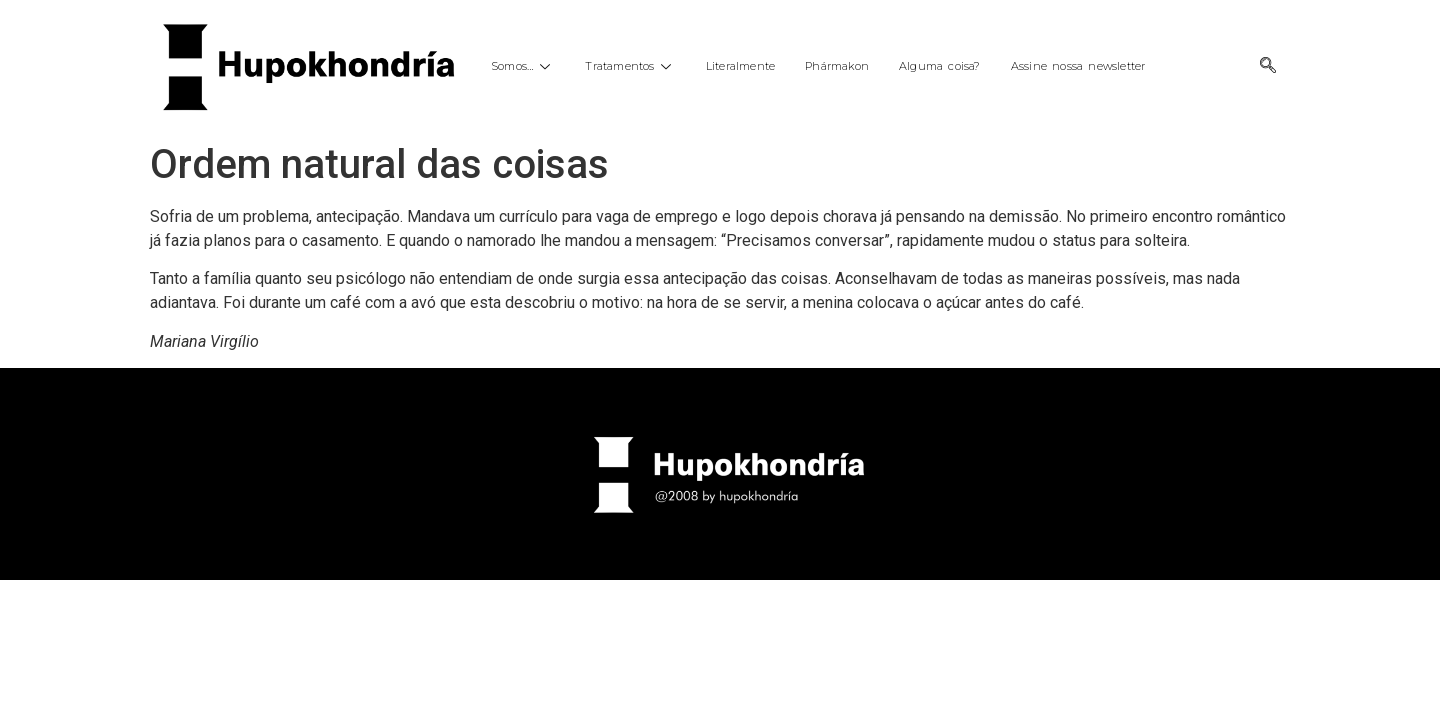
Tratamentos (630, 66)
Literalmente (740, 66)
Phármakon (837, 66)
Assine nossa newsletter (1078, 66)
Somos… (523, 66)
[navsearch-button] (1268, 67)
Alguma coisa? (940, 66)
